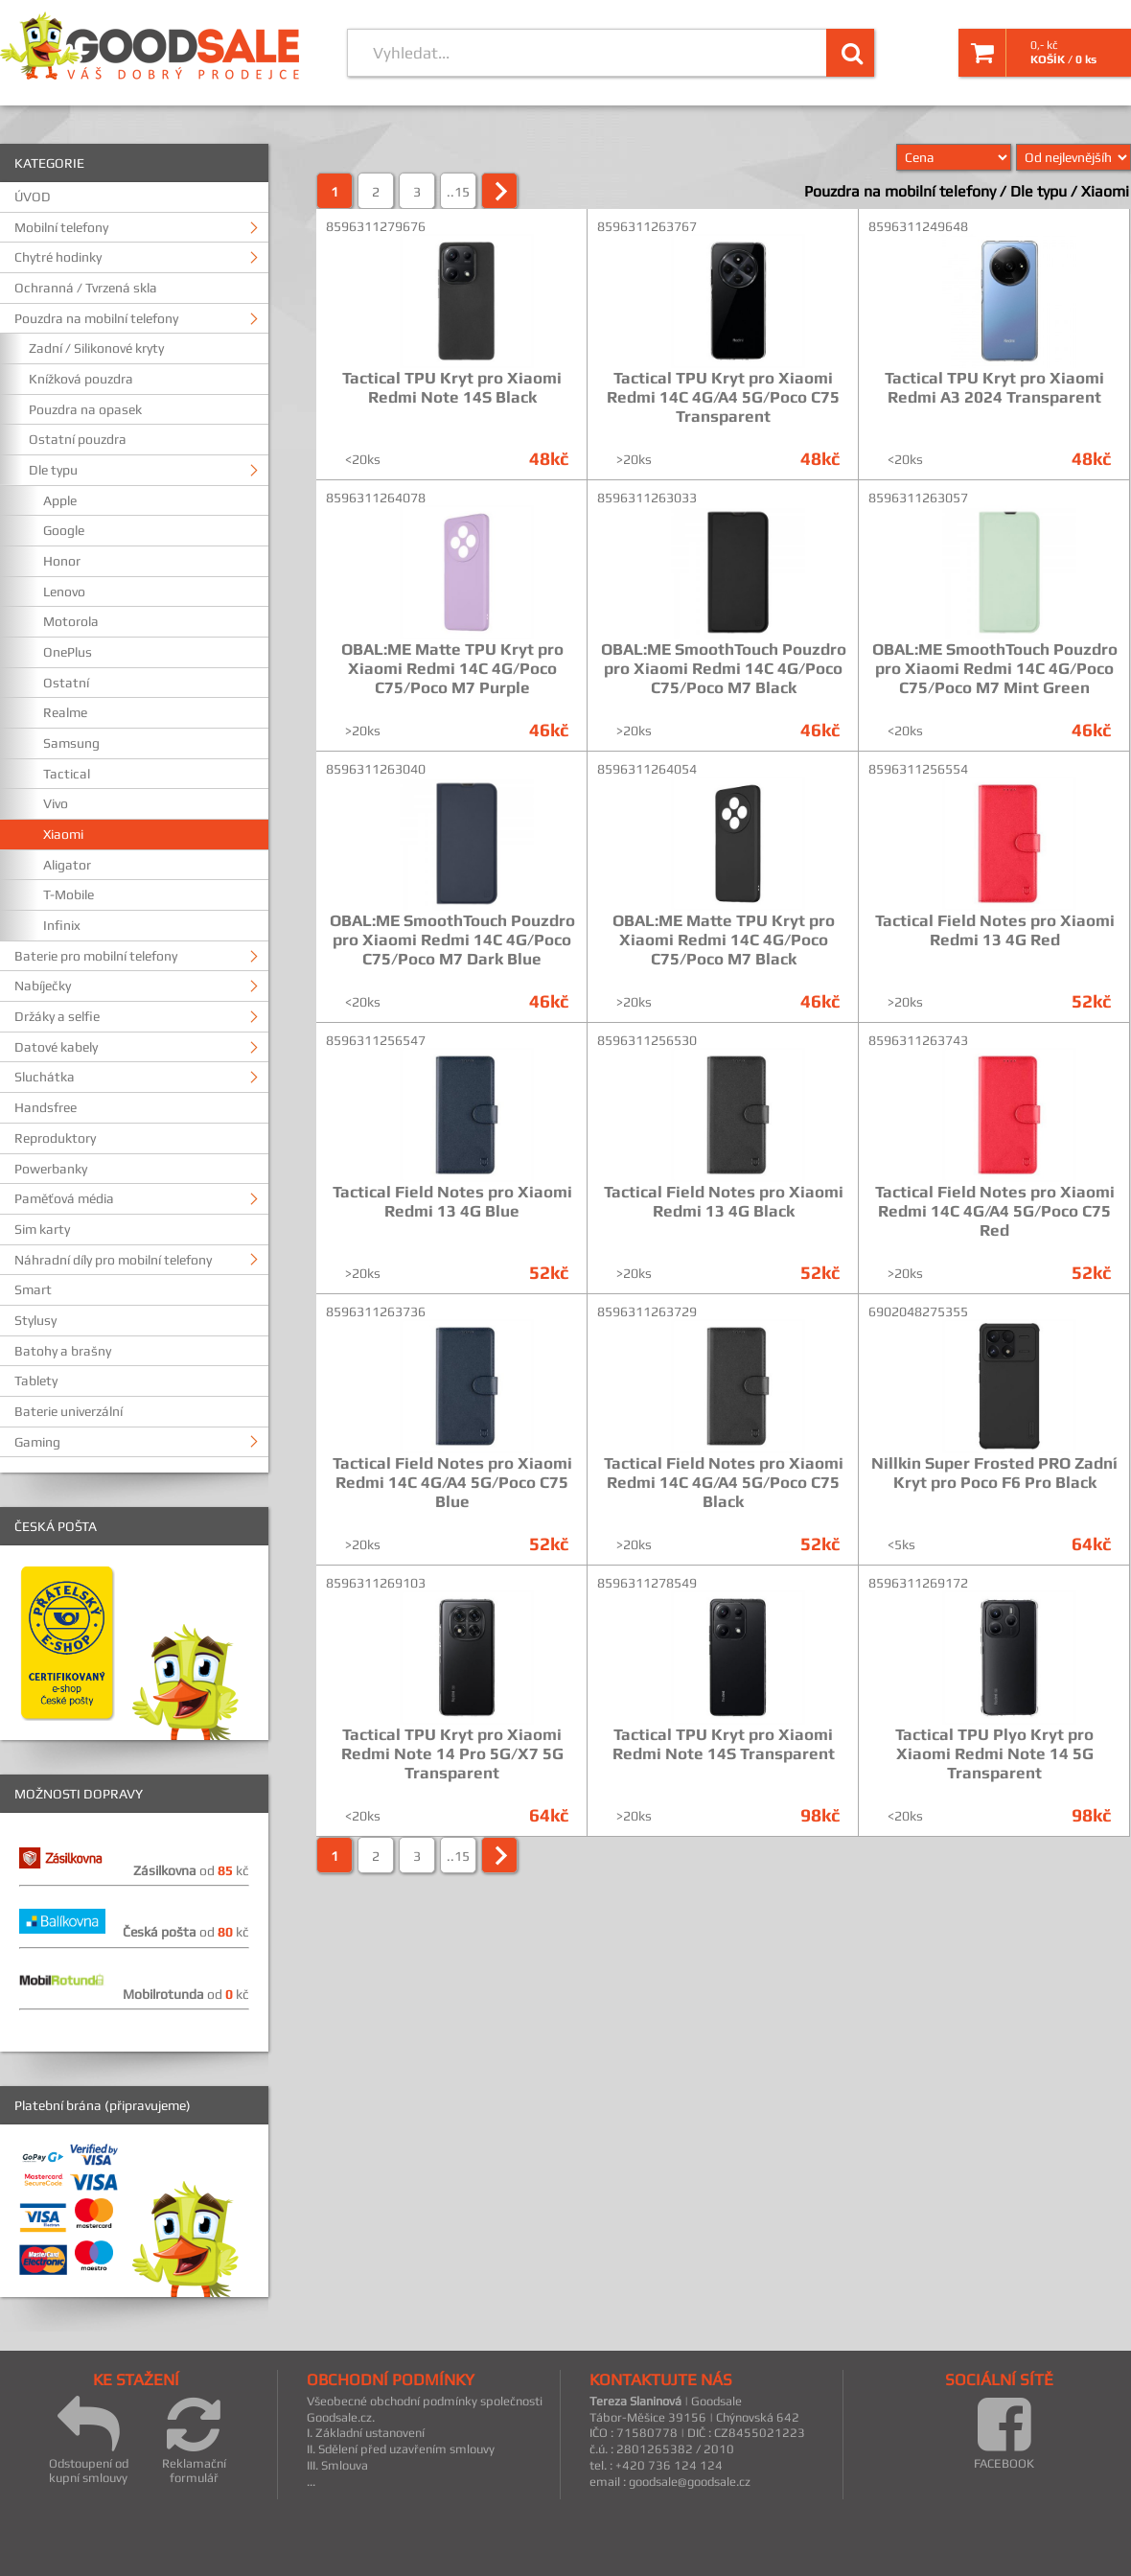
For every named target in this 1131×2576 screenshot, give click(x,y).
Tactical (66, 773)
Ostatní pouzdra (78, 439)
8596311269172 (918, 1582)
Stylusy (35, 1320)
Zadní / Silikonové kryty (96, 348)
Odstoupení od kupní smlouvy (88, 2439)
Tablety (36, 1380)
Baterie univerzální (68, 1411)
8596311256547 (376, 1040)
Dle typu (53, 469)
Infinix (62, 925)
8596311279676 (376, 226)
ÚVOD (32, 196)
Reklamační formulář (194, 2439)
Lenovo (64, 591)
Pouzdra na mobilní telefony (96, 318)
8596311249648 (918, 226)
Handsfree (45, 1107)
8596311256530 (647, 1040)
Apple (60, 500)
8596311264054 (647, 769)
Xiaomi (63, 834)
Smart (33, 1289)
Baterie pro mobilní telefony (95, 955)
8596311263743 (918, 1040)
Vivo (55, 803)
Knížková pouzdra (81, 378)
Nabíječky (42, 985)
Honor (62, 561)
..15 (458, 191)
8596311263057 (918, 497)
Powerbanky (50, 1168)
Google (63, 530)
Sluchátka (44, 1076)
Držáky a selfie (57, 1016)
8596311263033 (647, 497)
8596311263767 (647, 226)
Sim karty (42, 1229)
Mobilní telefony (61, 227)
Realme (65, 712)
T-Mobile (68, 894)
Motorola (71, 621)
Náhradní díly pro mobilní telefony (113, 1259)
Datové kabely (56, 1047)
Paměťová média (64, 1198)
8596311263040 (376, 769)
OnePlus (67, 652)
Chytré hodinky (58, 257)
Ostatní (66, 682)
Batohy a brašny (62, 1350)
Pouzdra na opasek (85, 409)
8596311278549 (647, 1582)
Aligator (67, 864)
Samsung (71, 743)
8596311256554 (918, 769)
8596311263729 (647, 1311)
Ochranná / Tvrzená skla (85, 287)
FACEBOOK (1004, 2432)
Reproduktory (55, 1138)
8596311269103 (376, 1582)
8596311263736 (376, 1311)
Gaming (37, 1442)
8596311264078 (376, 497)
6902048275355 (918, 1311)
